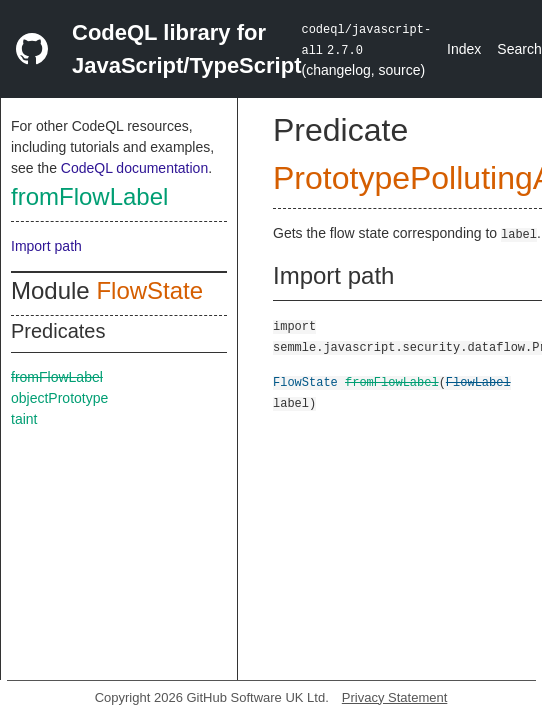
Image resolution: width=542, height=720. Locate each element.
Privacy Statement (395, 697)
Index (464, 49)
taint (24, 419)
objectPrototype (59, 398)
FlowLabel (478, 381)
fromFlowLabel (89, 196)
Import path (46, 246)
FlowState (149, 290)
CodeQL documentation (134, 168)
